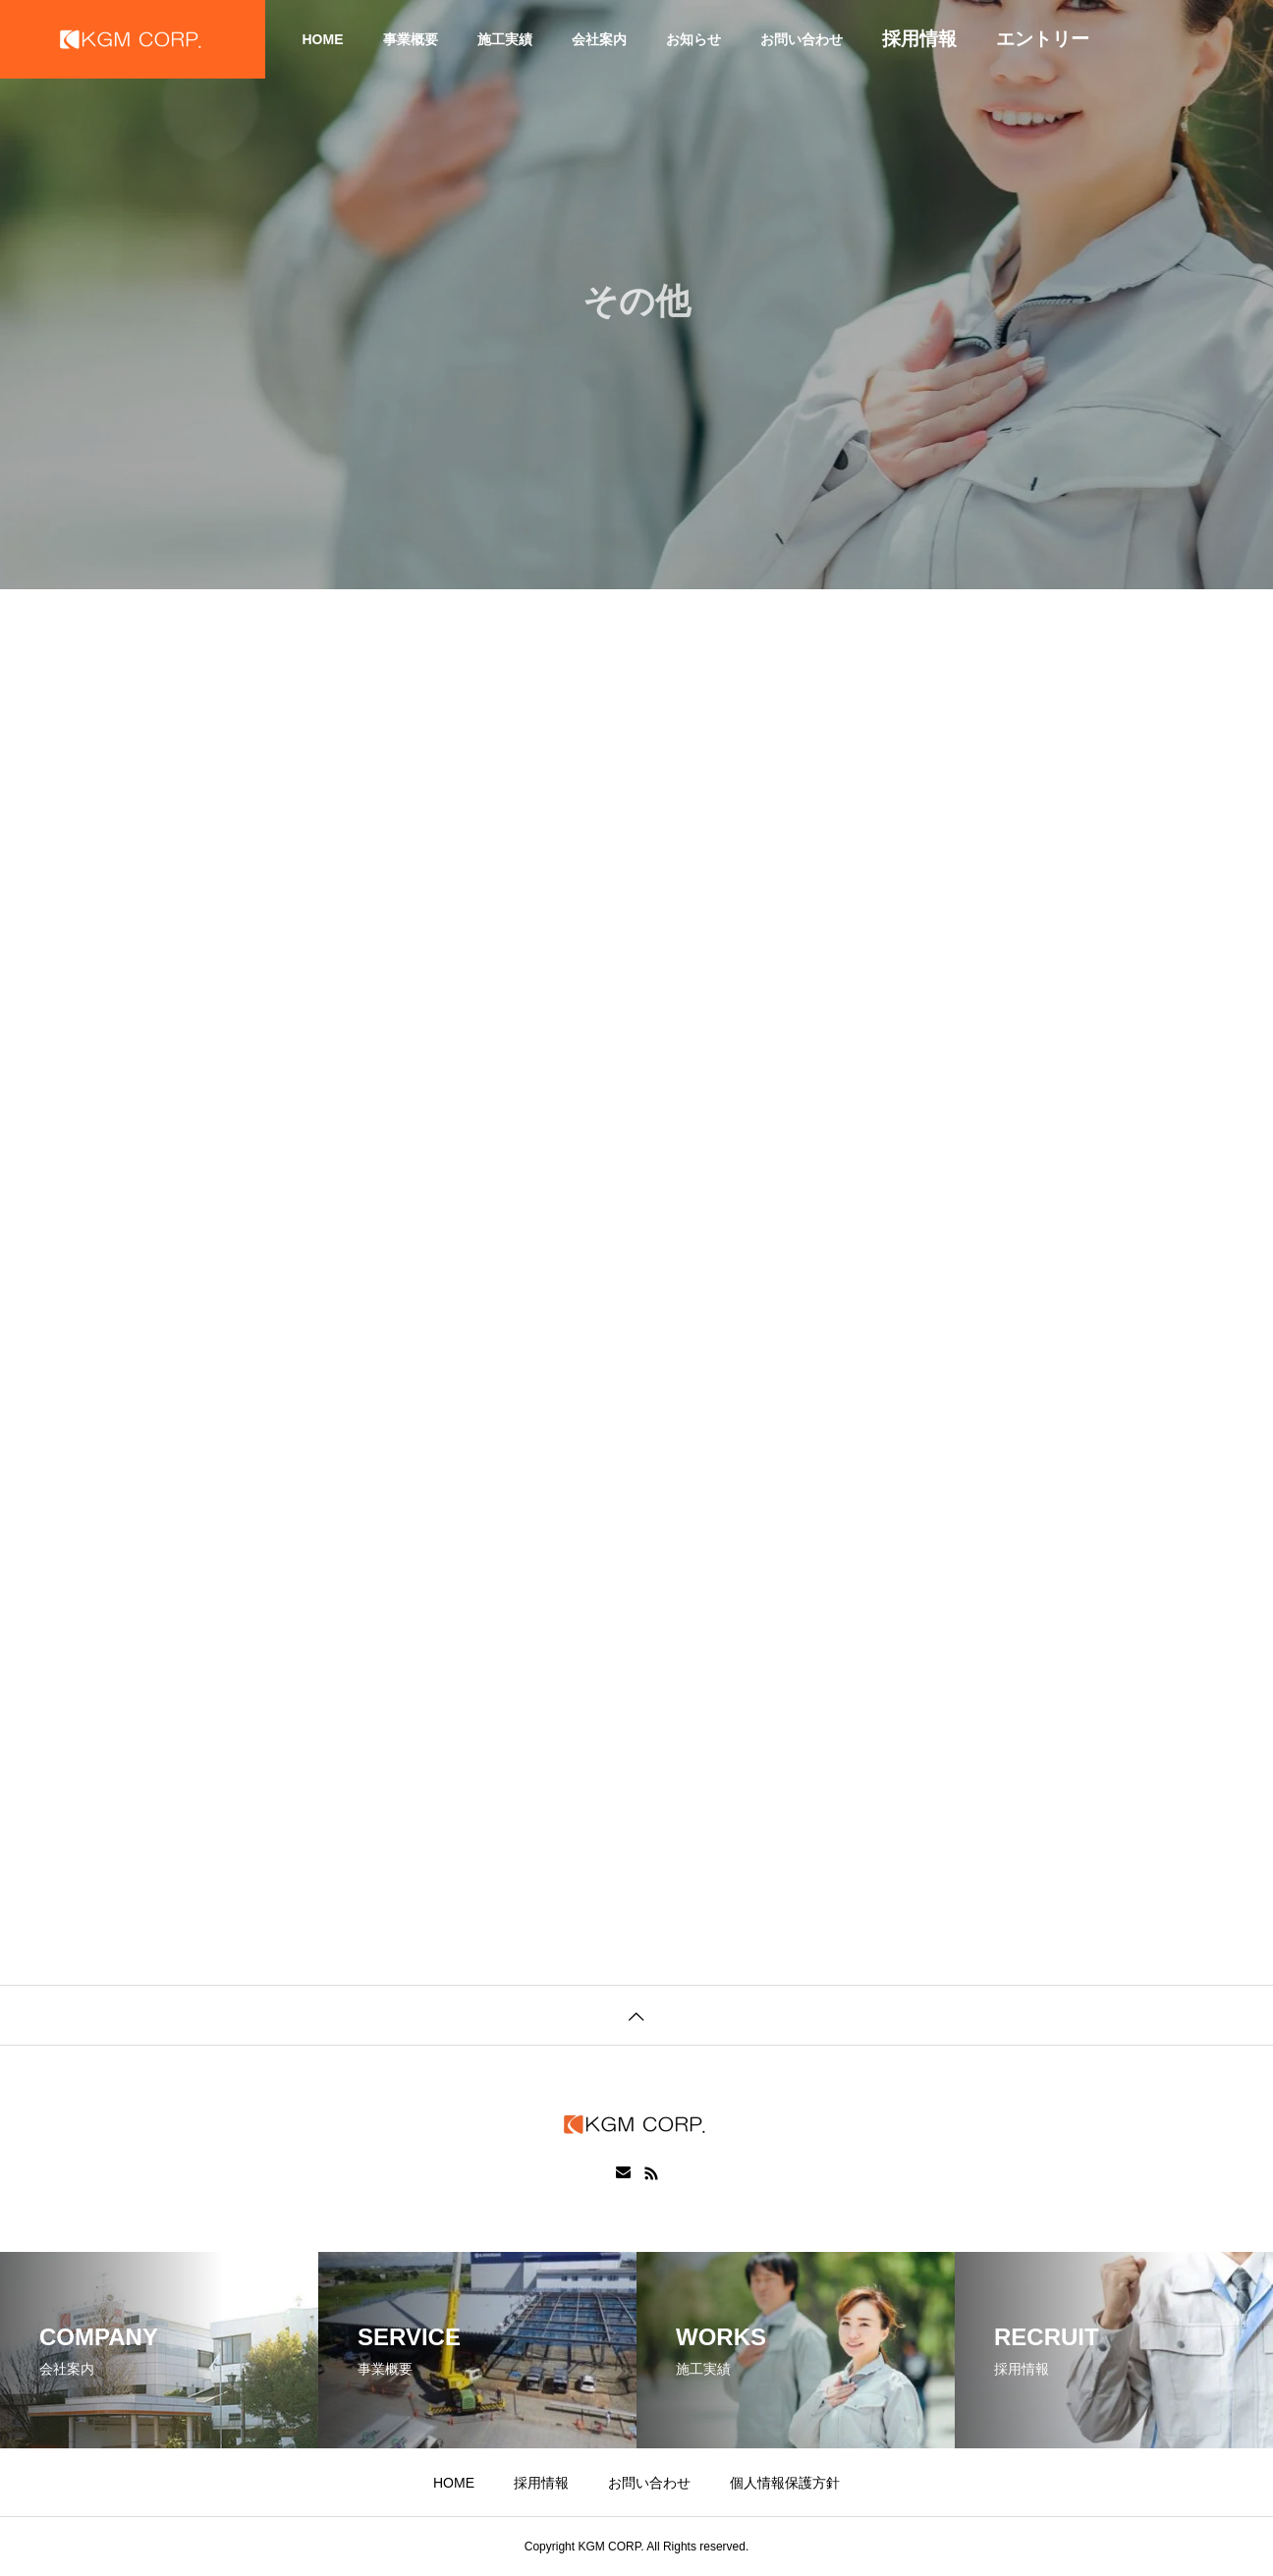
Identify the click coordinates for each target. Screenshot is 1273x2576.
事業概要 (410, 39)
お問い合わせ (801, 39)
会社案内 (599, 39)
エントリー (1042, 38)
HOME (323, 39)
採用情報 (919, 38)
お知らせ (693, 39)
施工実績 (504, 39)
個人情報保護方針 (785, 2483)
